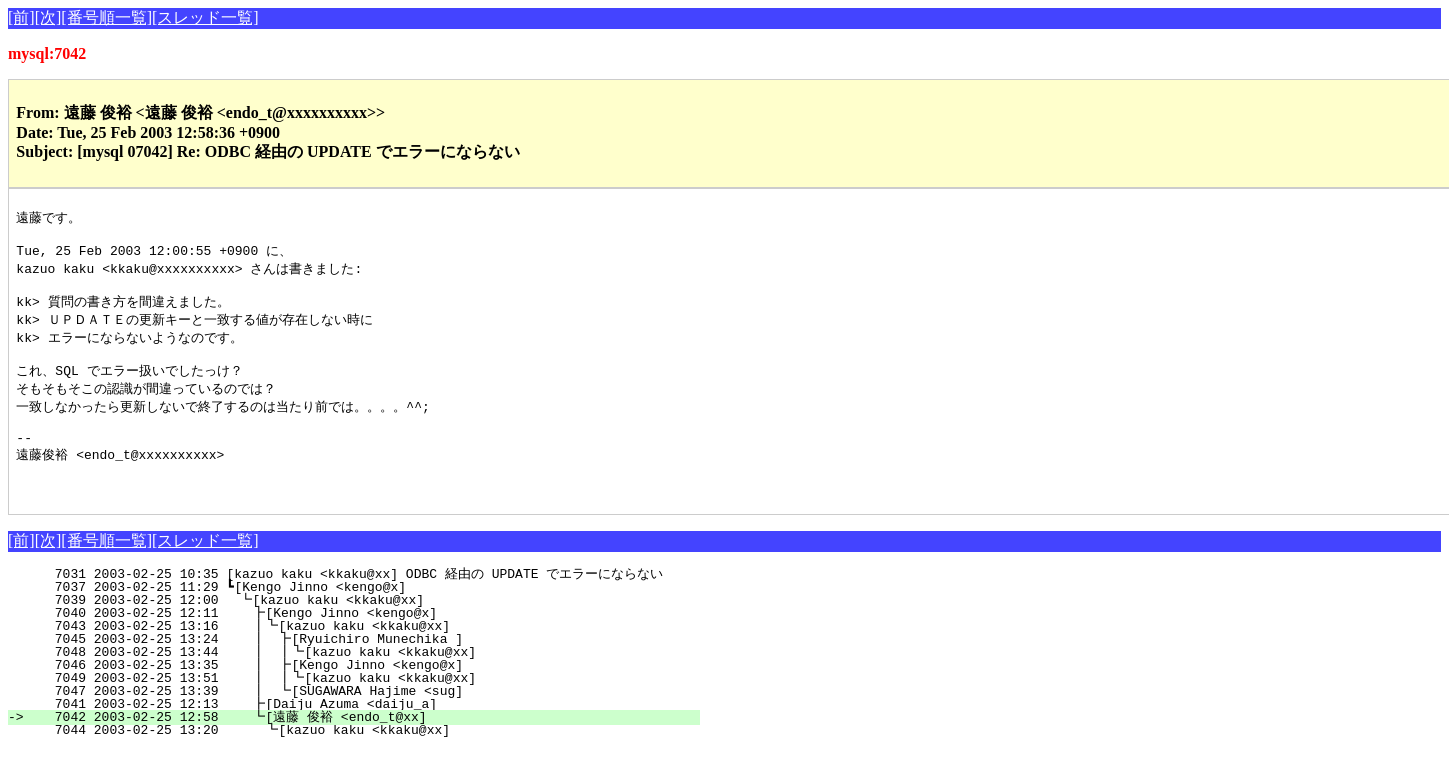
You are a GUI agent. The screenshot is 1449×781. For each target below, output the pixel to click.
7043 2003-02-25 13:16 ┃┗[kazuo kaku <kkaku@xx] (364, 657)
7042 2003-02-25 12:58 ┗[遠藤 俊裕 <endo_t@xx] (362, 748)
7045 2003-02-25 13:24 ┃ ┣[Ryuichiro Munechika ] (362, 670)
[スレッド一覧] (205, 17)
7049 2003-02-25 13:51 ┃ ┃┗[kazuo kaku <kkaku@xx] (358, 709)
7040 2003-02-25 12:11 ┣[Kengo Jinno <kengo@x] (367, 644)
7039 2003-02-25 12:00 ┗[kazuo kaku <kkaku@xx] (369, 631)
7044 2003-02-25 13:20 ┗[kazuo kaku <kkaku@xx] (366, 761)
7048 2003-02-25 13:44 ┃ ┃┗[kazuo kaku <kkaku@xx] (358, 683)
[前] (21, 17)
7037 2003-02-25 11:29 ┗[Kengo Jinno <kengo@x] (370, 618)
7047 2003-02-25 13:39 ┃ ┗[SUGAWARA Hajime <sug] (362, 722)
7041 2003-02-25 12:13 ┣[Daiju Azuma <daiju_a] (367, 735)
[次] (48, 17)
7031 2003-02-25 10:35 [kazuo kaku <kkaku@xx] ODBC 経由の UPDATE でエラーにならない (358, 605)
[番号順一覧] (106, 17)
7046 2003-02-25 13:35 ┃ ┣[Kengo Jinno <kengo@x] (362, 696)
